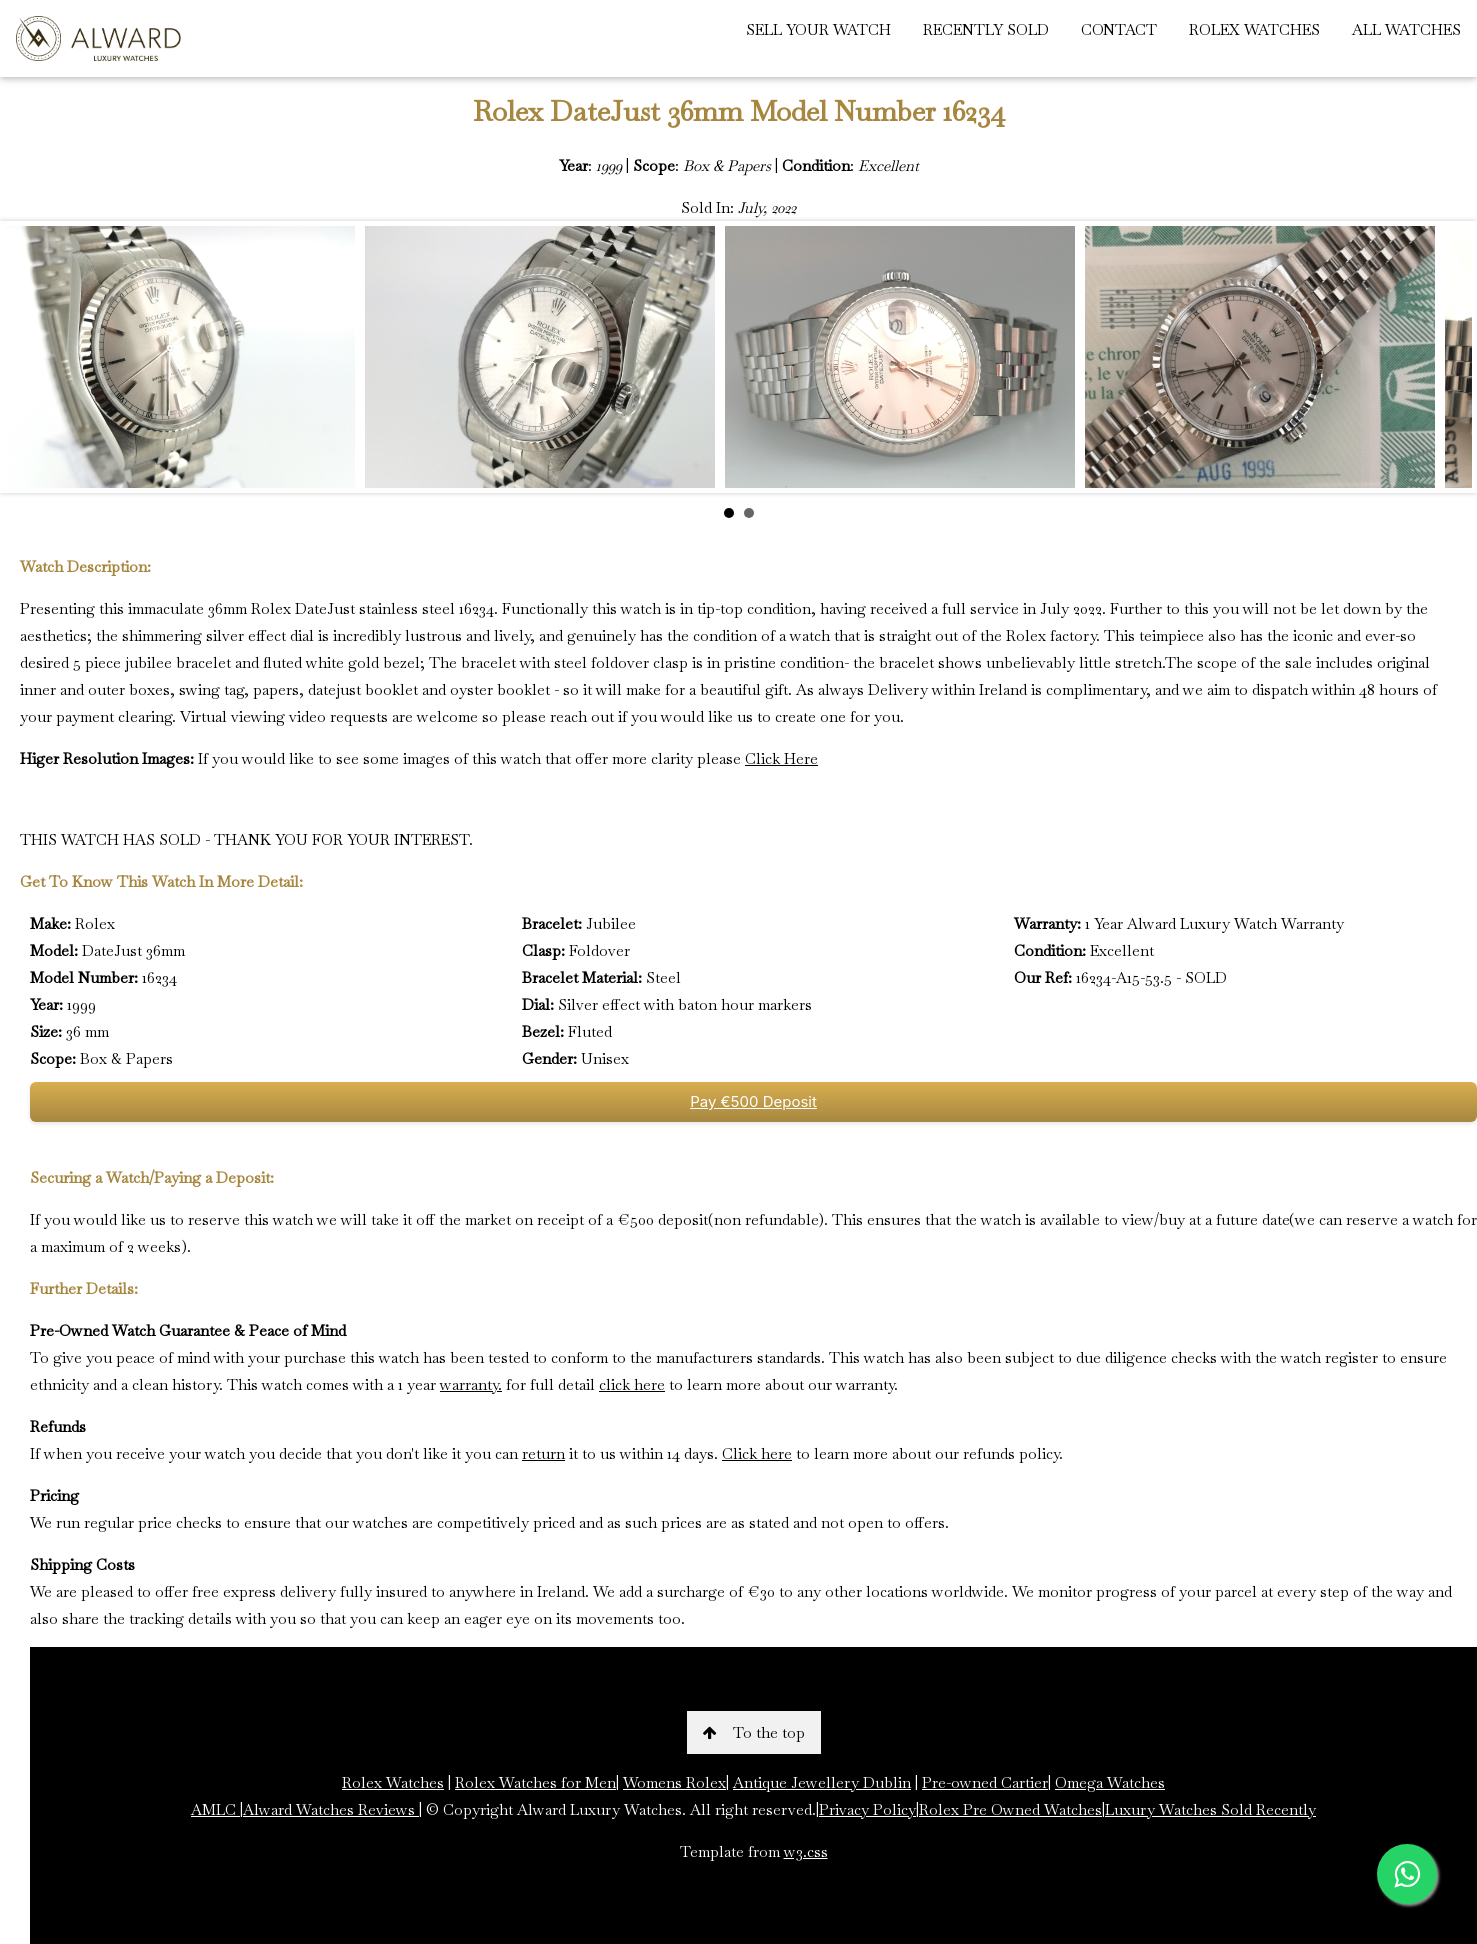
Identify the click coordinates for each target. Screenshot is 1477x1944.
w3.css (806, 1851)
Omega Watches (1110, 1782)
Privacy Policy (867, 1809)
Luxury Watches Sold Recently (1210, 1809)
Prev (31, 357)
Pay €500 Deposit (753, 1101)
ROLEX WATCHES (1254, 29)
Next (1446, 357)
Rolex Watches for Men (535, 1782)
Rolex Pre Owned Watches (1010, 1809)
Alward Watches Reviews (331, 1809)
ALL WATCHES (1406, 29)
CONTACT (1119, 29)
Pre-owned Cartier (985, 1782)
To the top (754, 1732)
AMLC (215, 1809)
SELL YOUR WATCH (818, 29)
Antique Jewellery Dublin (822, 1782)
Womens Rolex (674, 1782)
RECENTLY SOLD (986, 29)
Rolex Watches (393, 1782)
